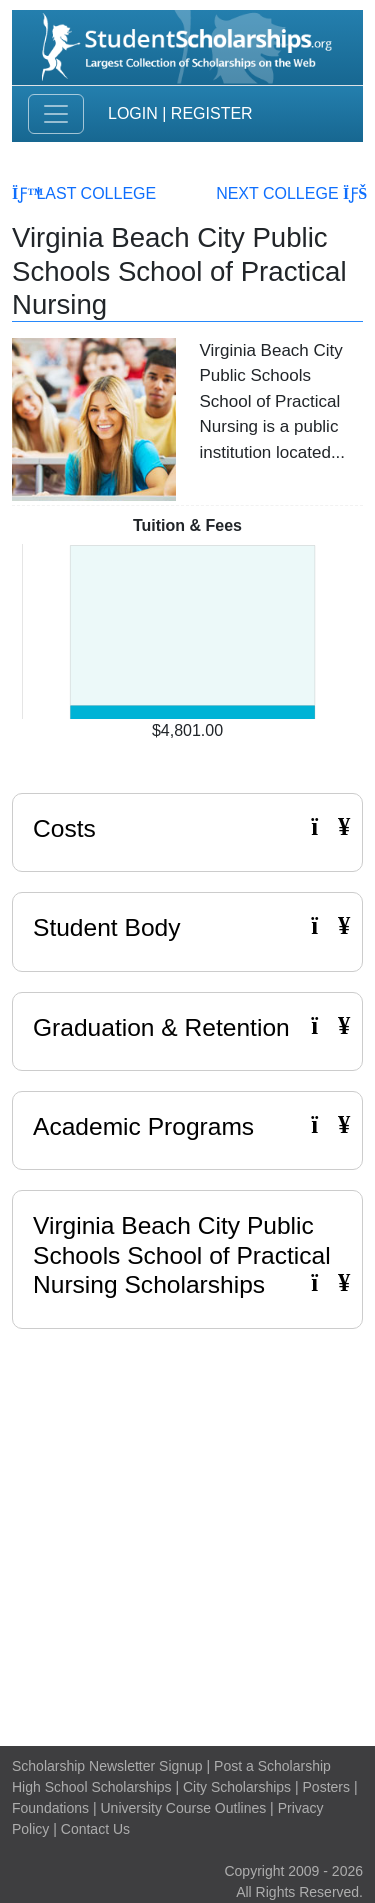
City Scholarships (237, 1787)
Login (133, 113)
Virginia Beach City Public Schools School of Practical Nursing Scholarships (182, 1255)
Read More (281, 492)
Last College (84, 193)
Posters (326, 1787)
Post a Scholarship (272, 1766)
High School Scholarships (92, 1787)
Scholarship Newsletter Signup (107, 1766)
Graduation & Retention (187, 1027)
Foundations (50, 1808)
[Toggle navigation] (56, 114)
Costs (187, 828)
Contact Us (95, 1829)
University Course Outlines (183, 1808)
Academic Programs (187, 1126)
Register (212, 113)
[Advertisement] (187, 1532)
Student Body (187, 927)
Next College (289, 193)
